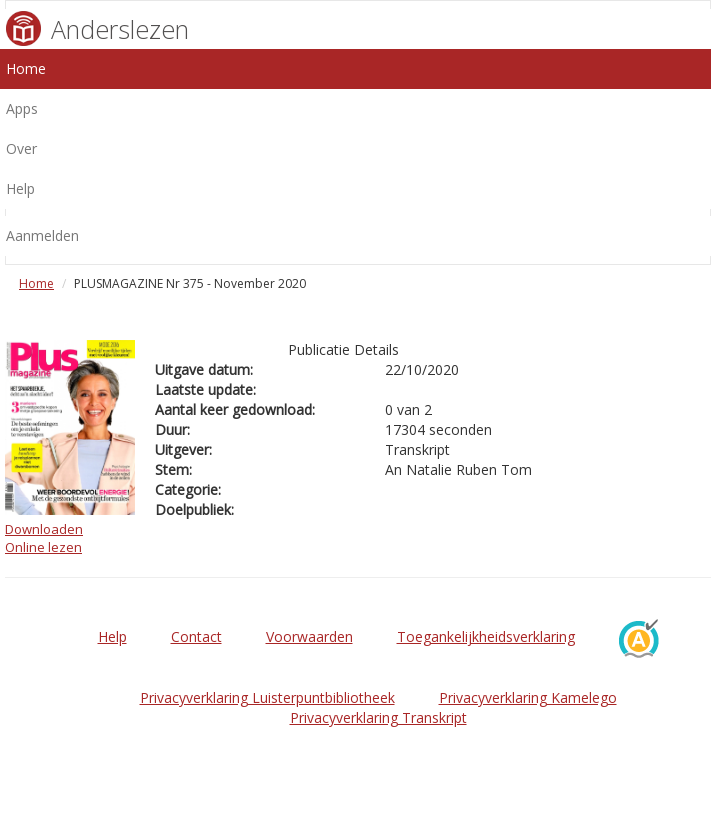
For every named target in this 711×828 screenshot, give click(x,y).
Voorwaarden (309, 636)
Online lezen (43, 547)
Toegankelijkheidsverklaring (486, 636)
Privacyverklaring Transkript (378, 717)
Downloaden (44, 529)
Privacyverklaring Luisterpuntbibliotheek (267, 697)
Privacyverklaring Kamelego (528, 697)
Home (36, 283)
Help (112, 636)
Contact (196, 636)
